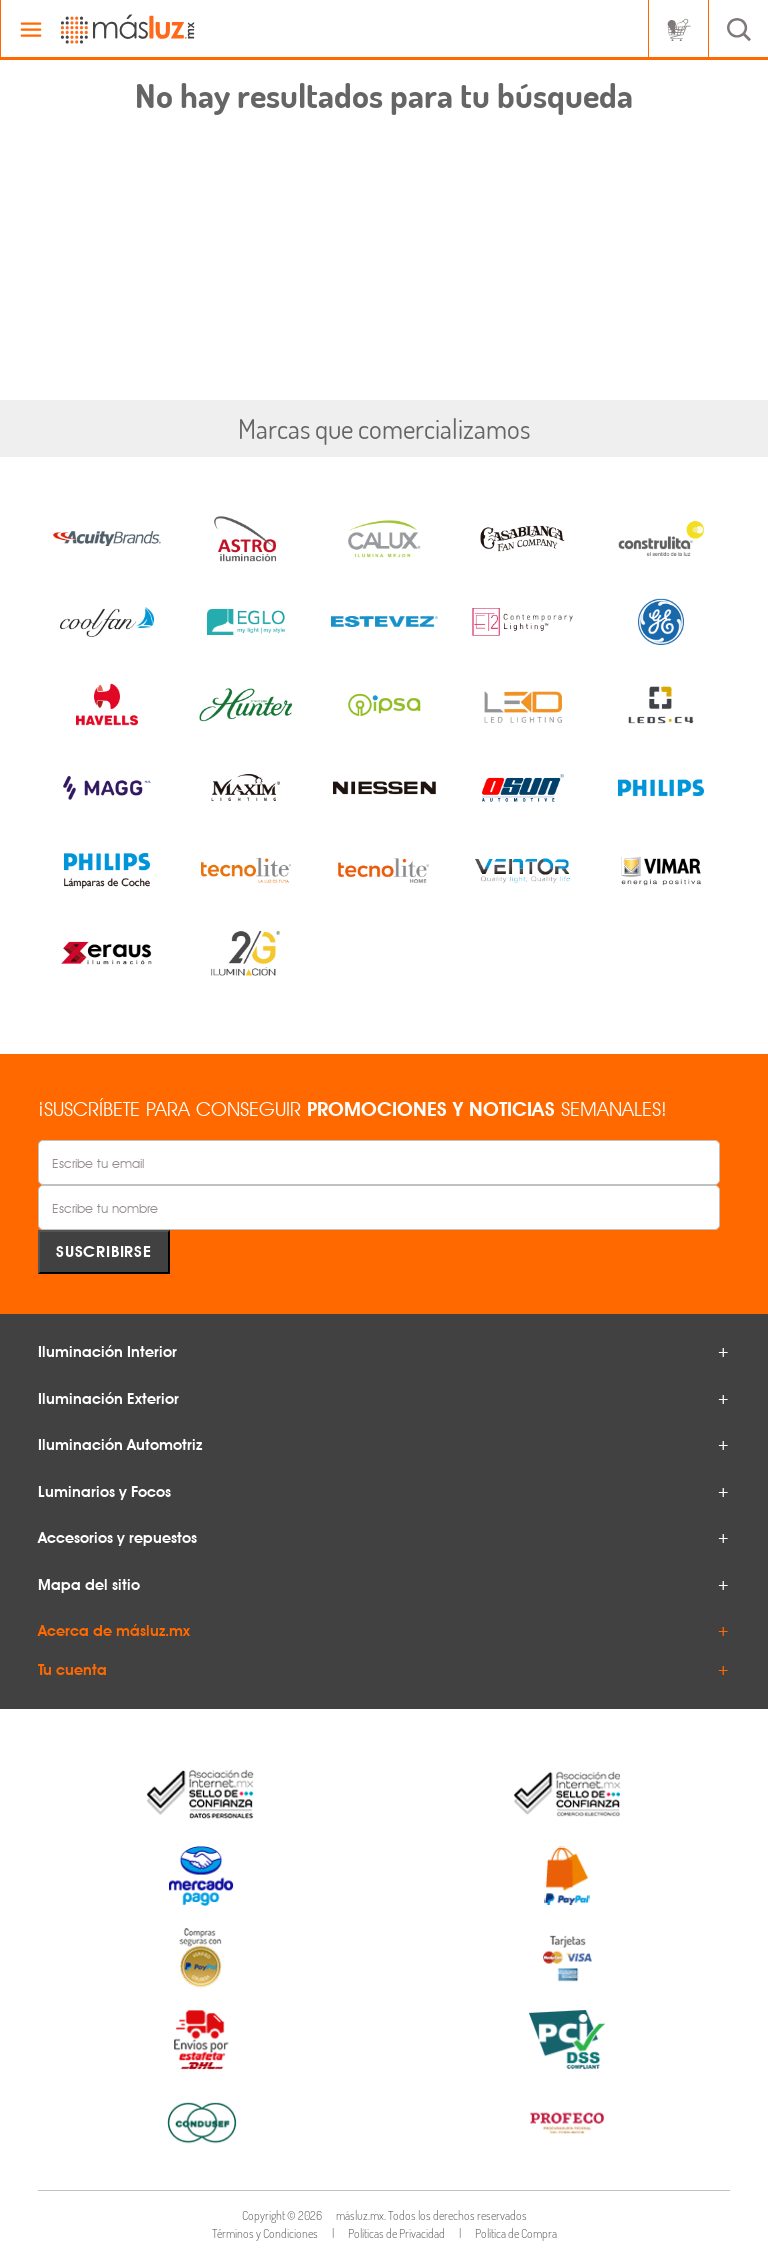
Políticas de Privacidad (396, 2233)
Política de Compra (516, 2233)
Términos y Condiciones (265, 2233)
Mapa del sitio (89, 1585)
